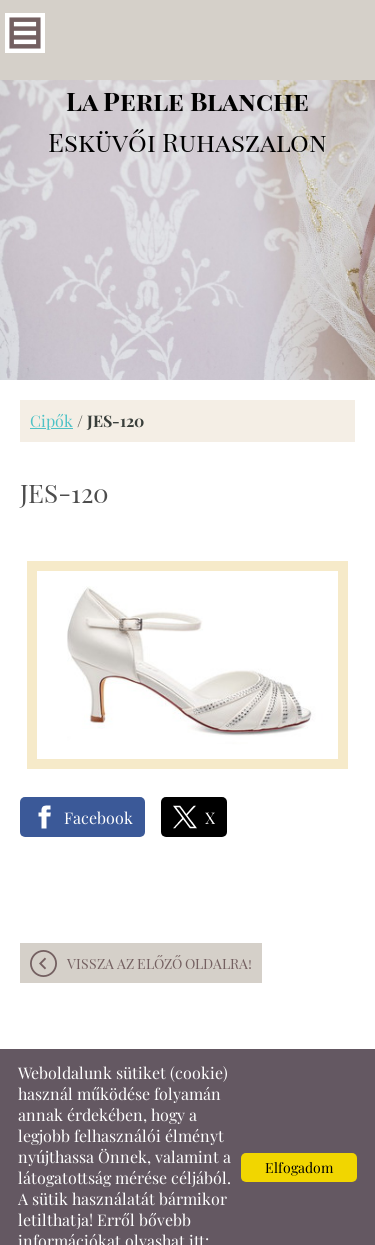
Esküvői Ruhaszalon (187, 81)
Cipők (51, 380)
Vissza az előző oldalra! (159, 923)
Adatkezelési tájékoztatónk (115, 1221)
